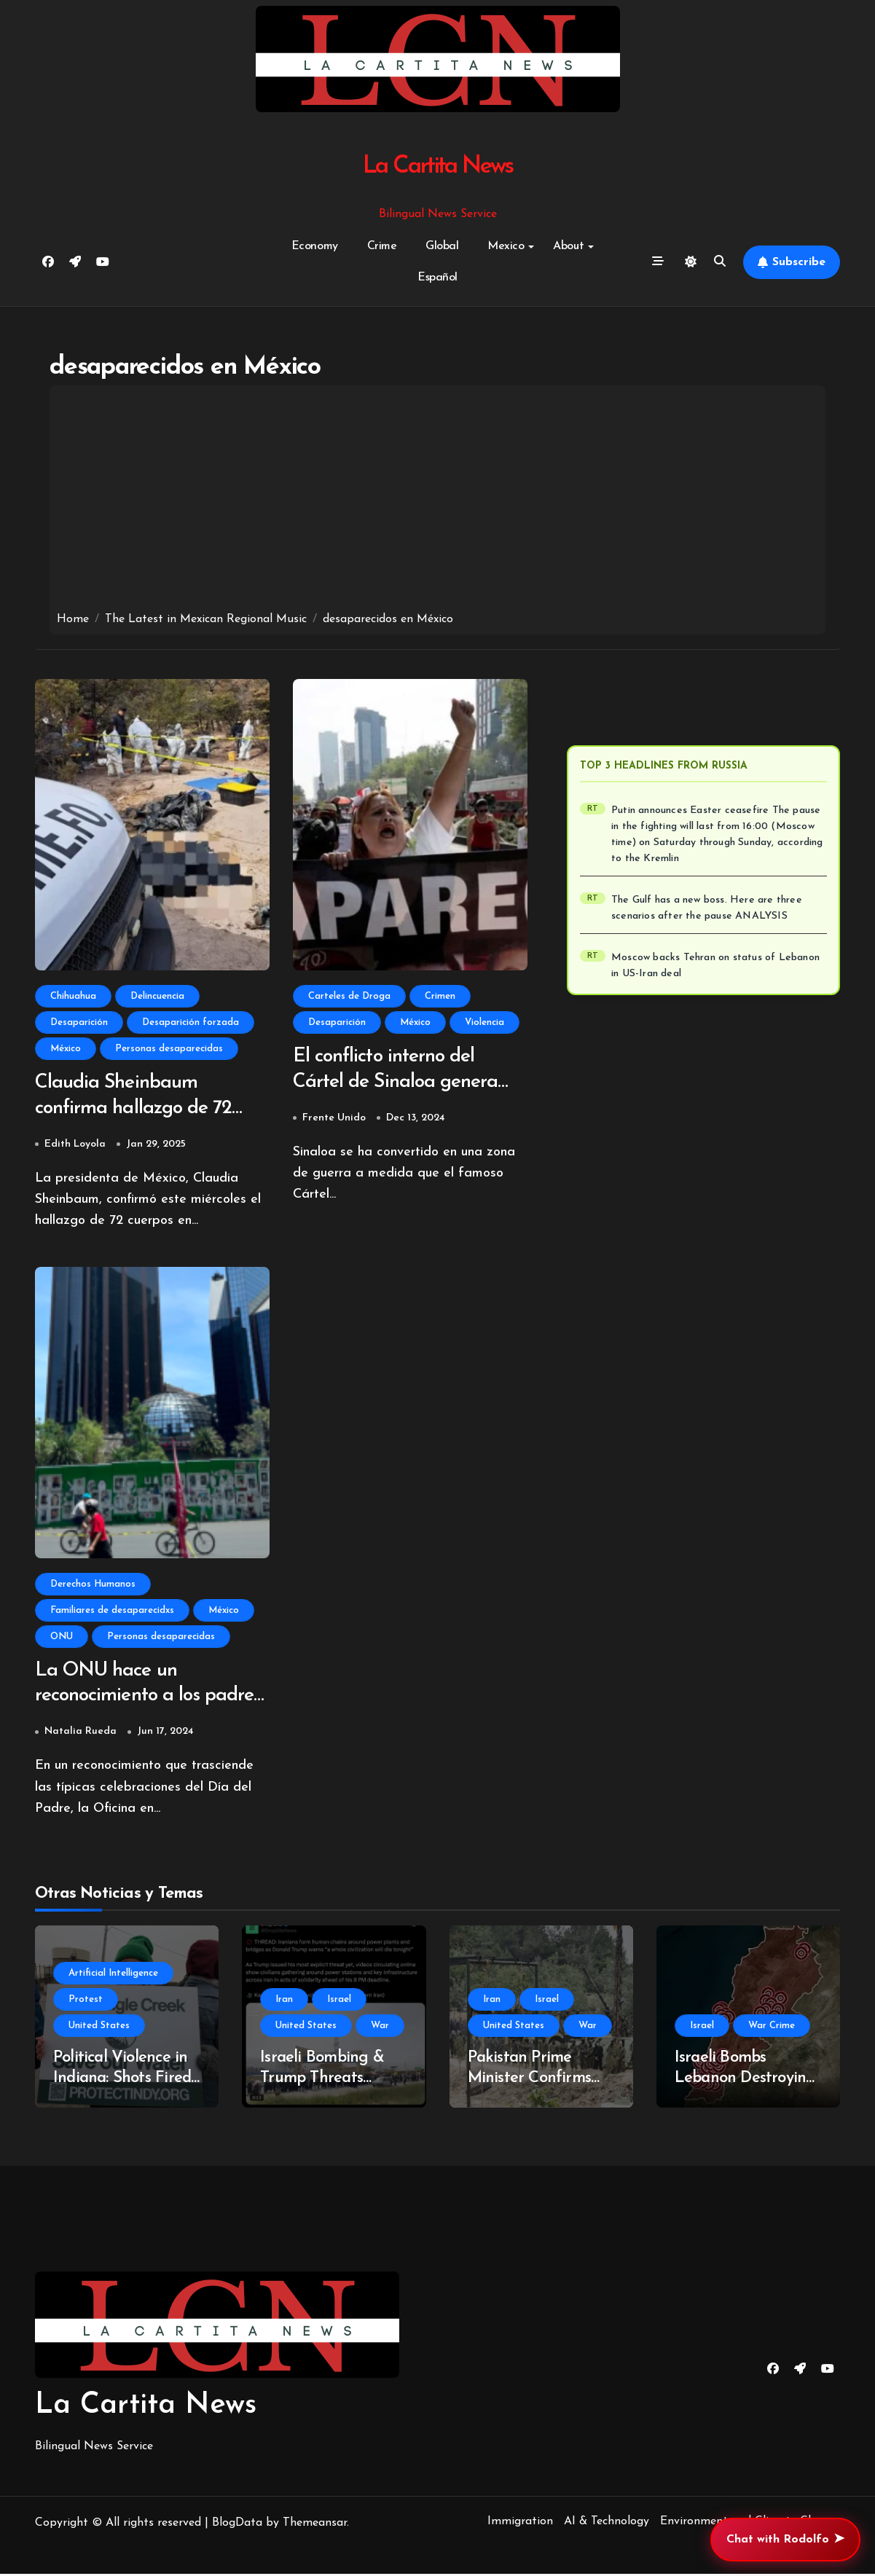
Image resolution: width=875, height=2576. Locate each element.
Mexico (510, 246)
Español (437, 277)
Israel (339, 2001)
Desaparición (79, 1022)
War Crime (771, 2028)
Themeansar (315, 2525)
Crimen (440, 996)
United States (99, 2028)
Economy (314, 246)
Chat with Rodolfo (785, 2540)
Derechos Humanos (93, 1585)
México (65, 1048)
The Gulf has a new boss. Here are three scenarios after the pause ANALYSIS (706, 908)
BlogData (237, 2525)
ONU (61, 1637)
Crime (382, 246)
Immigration (520, 2523)
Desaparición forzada (190, 1022)
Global (441, 246)
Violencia (484, 1022)
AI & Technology (606, 2523)
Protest (85, 2001)
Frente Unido (334, 1118)
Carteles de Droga (349, 996)
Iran (284, 2001)
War (380, 2028)
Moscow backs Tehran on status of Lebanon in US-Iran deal (715, 965)
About (573, 246)
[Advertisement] (438, 502)
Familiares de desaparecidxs (112, 1611)
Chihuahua (73, 996)
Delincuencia (157, 996)
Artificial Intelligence (113, 1975)
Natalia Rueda (80, 1733)
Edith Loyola (75, 1144)
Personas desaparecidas (169, 1048)
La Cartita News (437, 166)
